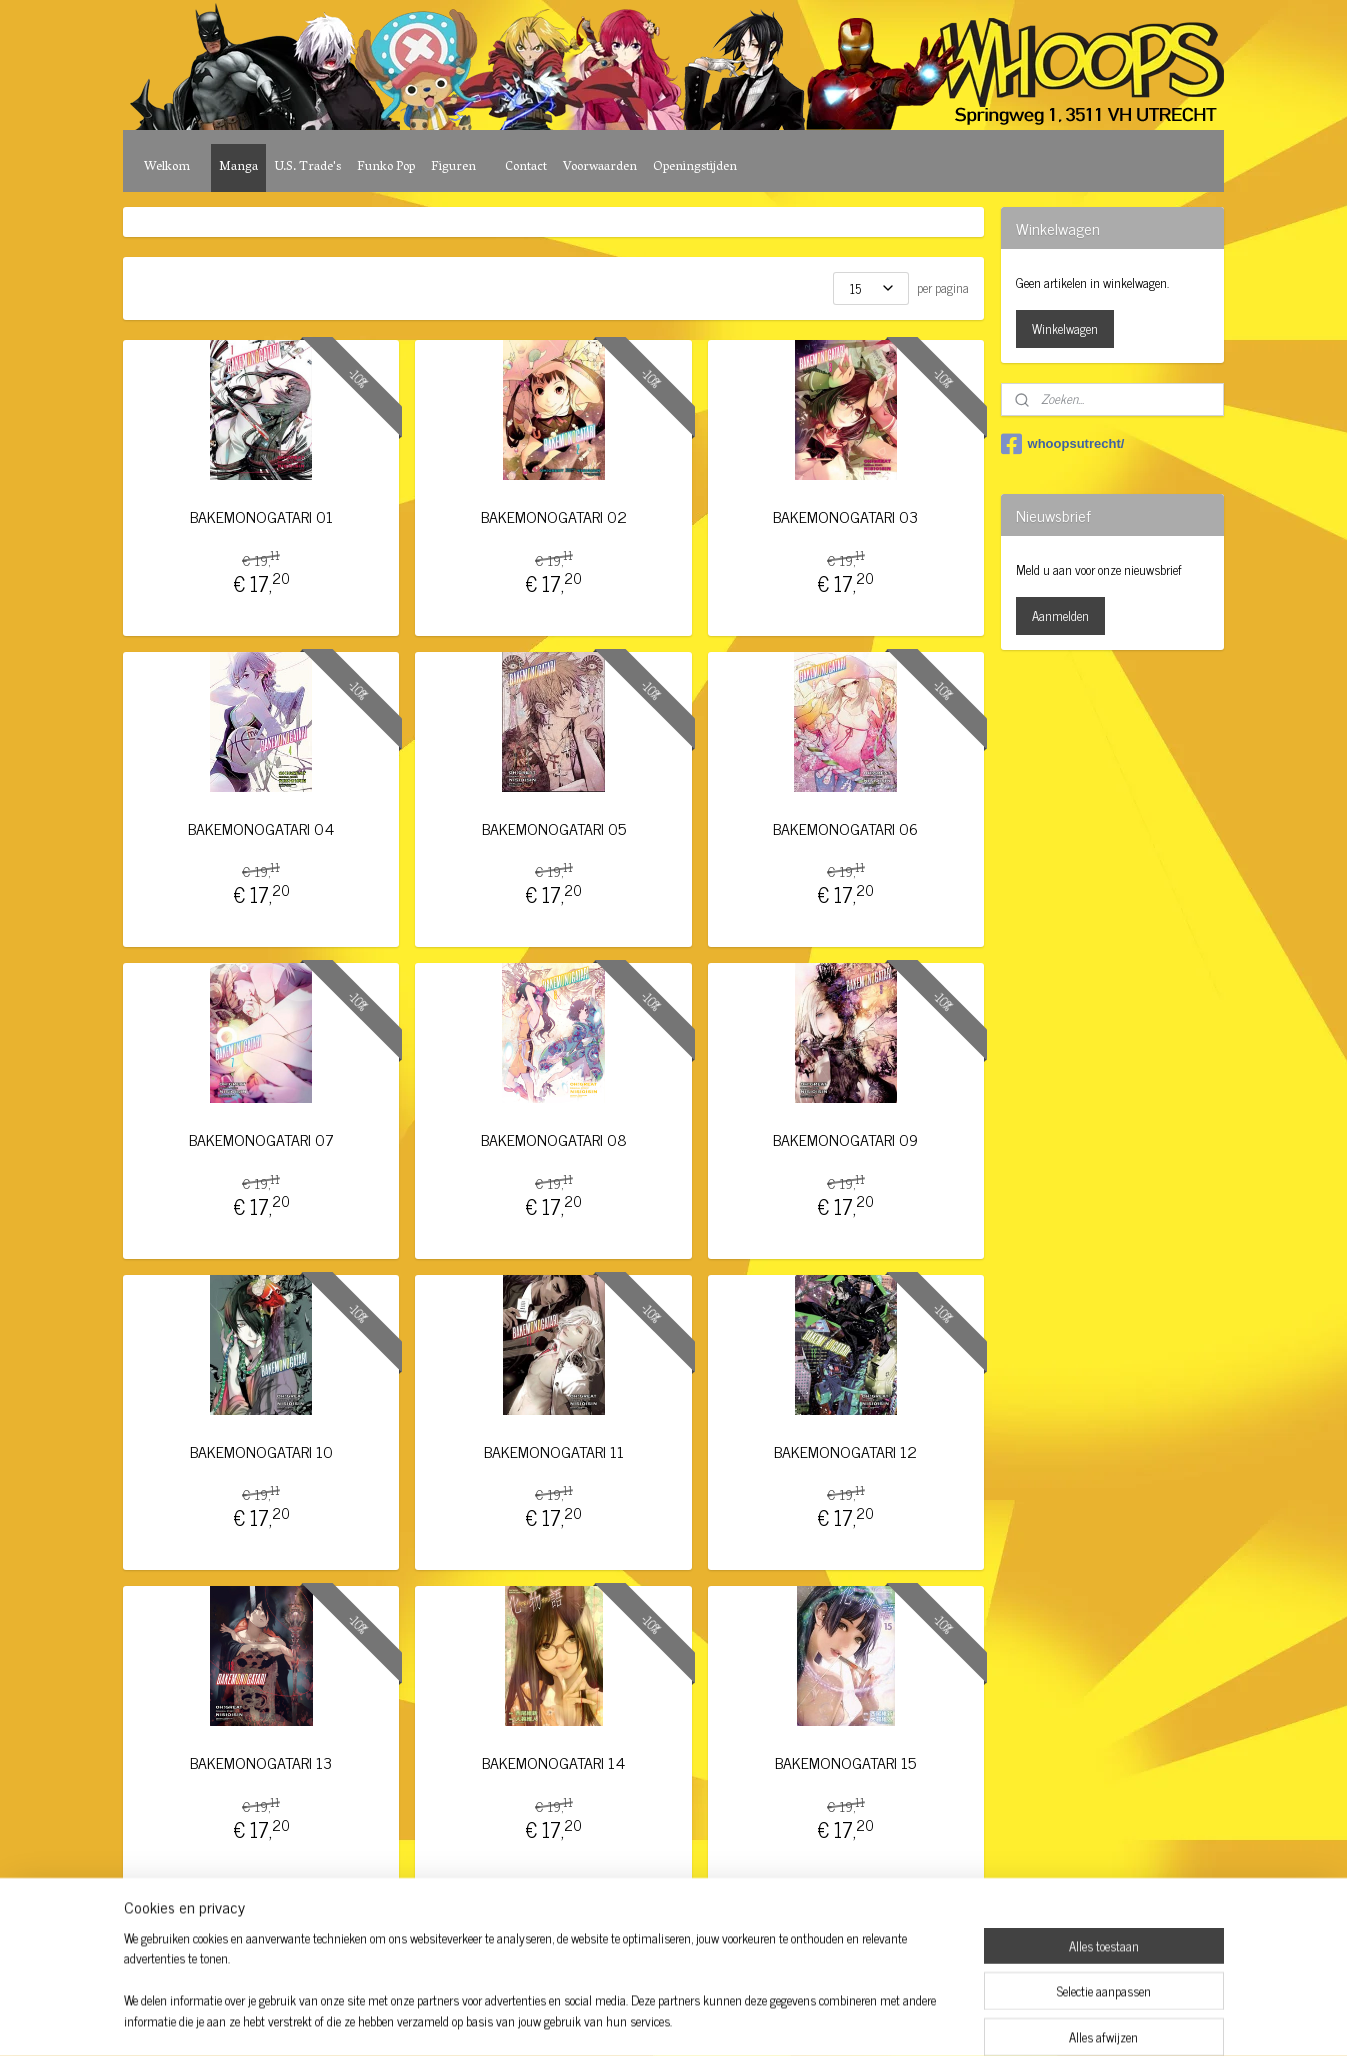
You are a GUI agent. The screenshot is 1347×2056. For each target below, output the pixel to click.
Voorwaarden (600, 167)
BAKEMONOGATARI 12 (846, 1451)
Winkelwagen (1065, 328)
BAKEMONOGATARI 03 (846, 516)
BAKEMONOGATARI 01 (261, 516)
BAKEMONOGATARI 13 (262, 1762)
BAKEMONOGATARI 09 (846, 1139)
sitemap (618, 2019)
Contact (526, 167)
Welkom (167, 167)
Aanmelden (1060, 615)
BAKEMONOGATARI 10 (261, 1451)
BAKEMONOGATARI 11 (554, 1451)
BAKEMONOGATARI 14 (553, 1762)
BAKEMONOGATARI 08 (554, 1139)
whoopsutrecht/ (1063, 444)
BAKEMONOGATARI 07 (261, 1139)
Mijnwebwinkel (838, 2019)
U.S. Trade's (307, 167)
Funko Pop (386, 167)
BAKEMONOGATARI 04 (262, 828)
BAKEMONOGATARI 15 (846, 1762)
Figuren (453, 167)
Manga (238, 167)
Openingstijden (695, 167)
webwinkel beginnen (703, 2019)
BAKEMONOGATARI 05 (554, 828)
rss (648, 2019)
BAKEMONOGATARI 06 (846, 828)
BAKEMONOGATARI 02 (554, 516)
